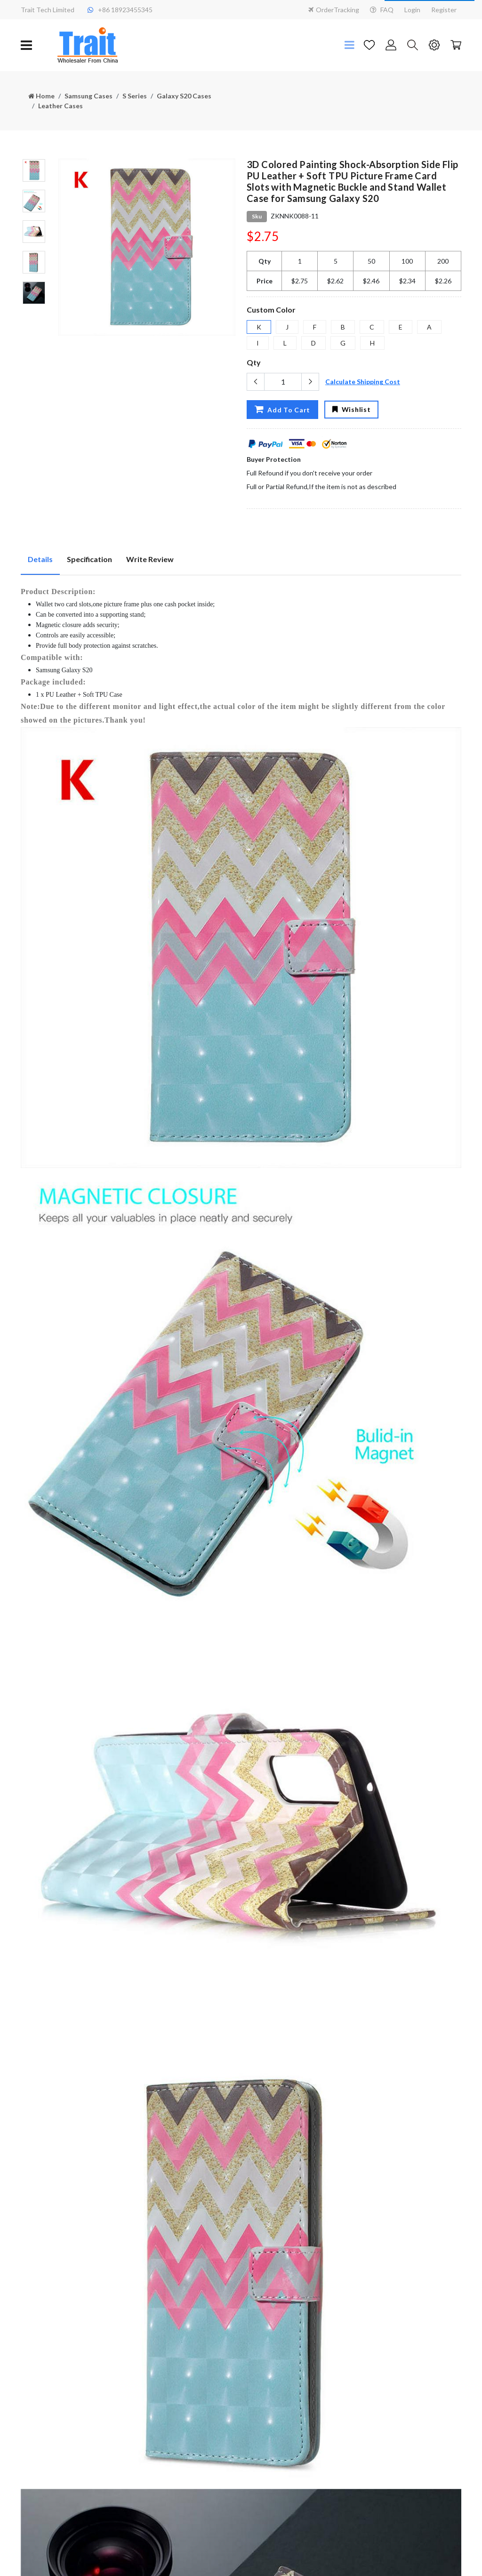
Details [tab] (40, 559)
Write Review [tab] (150, 559)
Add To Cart (282, 409)
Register (444, 10)
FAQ (382, 10)
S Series (134, 96)
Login (412, 10)
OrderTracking (333, 10)
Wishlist (351, 409)
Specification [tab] (89, 559)
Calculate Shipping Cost (362, 382)
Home (41, 96)
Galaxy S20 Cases (184, 96)
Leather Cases (60, 106)
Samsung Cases (88, 96)
